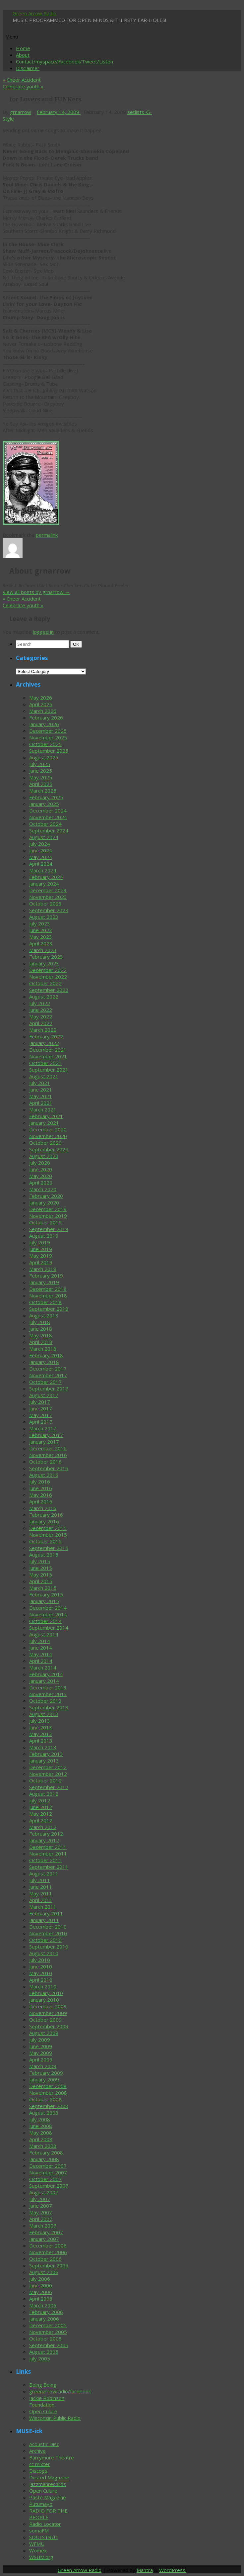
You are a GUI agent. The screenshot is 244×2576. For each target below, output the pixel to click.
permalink (47, 534)
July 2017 (39, 1401)
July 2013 (39, 1720)
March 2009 (42, 2066)
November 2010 (48, 1933)
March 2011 (42, 1906)
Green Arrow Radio (34, 13)
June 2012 (40, 1807)
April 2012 (40, 1820)
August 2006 (43, 2272)
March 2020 (42, 1189)
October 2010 (45, 1940)
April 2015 (40, 1581)
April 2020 (40, 1182)
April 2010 (40, 1979)
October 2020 (45, 1142)
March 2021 (42, 1109)
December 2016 (48, 1448)
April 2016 (40, 1501)
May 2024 (40, 857)
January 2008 (44, 2159)
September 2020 (48, 1149)
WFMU (36, 2543)
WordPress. (172, 2570)
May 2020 (40, 1176)
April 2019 (40, 1262)
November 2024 (48, 817)
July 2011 (39, 1880)
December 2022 (48, 970)
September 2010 (48, 1946)
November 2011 (48, 1853)
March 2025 (42, 790)
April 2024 (40, 863)
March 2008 (42, 2146)
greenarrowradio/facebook (60, 2391)
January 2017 (44, 1441)
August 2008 (43, 2112)
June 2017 (40, 1408)
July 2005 (39, 2358)
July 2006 (39, 2278)
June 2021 (40, 1089)
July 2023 (39, 923)
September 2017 (48, 1388)
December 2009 (48, 2006)
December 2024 (48, 810)
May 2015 (40, 1574)
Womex (38, 2550)
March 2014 (42, 1667)
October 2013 (45, 1700)
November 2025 (48, 737)
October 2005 (45, 2338)
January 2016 (44, 1521)
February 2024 (46, 877)
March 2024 (42, 870)
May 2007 (40, 2212)
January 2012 (44, 1840)
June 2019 (40, 1249)
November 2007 (48, 2172)
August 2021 (43, 1076)
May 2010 (40, 1973)
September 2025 (48, 750)
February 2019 (46, 1275)
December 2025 (48, 730)
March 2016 (42, 1508)
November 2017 (48, 1375)
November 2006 (48, 2252)
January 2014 (44, 1680)
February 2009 (46, 2072)
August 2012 (43, 1793)
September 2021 (48, 1069)
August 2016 (43, 1475)
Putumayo (40, 2504)
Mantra (145, 2570)
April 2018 (40, 1342)
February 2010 (46, 1993)
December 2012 (48, 1767)
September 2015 (48, 1548)
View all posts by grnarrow (36, 592)
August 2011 (43, 1873)
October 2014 (45, 1621)
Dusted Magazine (49, 2477)
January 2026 (44, 724)
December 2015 (48, 1528)
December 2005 (48, 2325)
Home (23, 48)
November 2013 (48, 1694)
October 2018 (45, 1302)
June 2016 (40, 1488)
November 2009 (48, 2013)
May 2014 (40, 1654)
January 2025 (44, 804)
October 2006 (45, 2258)
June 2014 (40, 1647)
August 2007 (43, 2192)
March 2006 (42, 2305)
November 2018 (48, 1295)
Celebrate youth (23, 86)
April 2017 (40, 1421)
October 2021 (45, 1063)
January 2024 (44, 883)
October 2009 (45, 2019)
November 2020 (48, 1136)
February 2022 (46, 1036)
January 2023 (44, 963)
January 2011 (44, 1920)
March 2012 (42, 1827)
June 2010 (40, 1966)
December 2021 (48, 1049)
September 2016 (48, 1468)
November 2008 (48, 2092)
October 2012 (45, 1780)
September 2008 (48, 2106)
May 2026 (40, 697)
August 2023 (43, 916)
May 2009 (40, 2053)
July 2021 (39, 1083)
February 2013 (46, 1754)
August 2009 (43, 2033)
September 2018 (48, 1308)
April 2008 (40, 2139)
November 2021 (48, 1056)
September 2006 (48, 2265)
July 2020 (39, 1162)
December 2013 (48, 1687)
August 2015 (43, 1554)
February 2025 (46, 797)
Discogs (38, 2470)
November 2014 (48, 1614)
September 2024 (48, 830)
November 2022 (48, 976)
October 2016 (45, 1461)
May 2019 (40, 1255)
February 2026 (46, 717)
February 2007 (46, 2232)
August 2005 (43, 2351)
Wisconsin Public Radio (55, 2418)
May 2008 (40, 2132)
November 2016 (48, 1455)
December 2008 (48, 2086)
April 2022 (40, 1023)
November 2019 (48, 1215)
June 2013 (40, 1727)
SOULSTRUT (43, 2537)
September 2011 (48, 1866)
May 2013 (40, 1734)
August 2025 (43, 757)
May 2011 (40, 1893)
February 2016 (46, 1514)
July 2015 (39, 1561)
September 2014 (48, 1627)
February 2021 (46, 1116)
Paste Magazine (47, 2497)
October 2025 (45, 744)
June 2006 (40, 2285)
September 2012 (48, 1787)
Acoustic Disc (44, 2444)
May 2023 (40, 936)
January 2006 (44, 2318)
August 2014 (43, 1634)
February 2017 (46, 1435)
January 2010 (44, 1999)
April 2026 (40, 704)
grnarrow (20, 112)
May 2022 (40, 1016)
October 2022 (45, 983)
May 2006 (40, 2292)
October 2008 (45, 2099)
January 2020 (44, 1202)
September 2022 (48, 990)
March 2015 (42, 1587)
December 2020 (48, 1129)
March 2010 (42, 1986)
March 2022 (42, 1029)
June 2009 (40, 2046)
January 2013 (44, 1760)
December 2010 (48, 1926)
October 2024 (45, 823)
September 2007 (48, 2185)
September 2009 (48, 2026)
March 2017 (42, 1428)
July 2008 (39, 2119)
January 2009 (44, 2079)
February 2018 (46, 1355)
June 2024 (40, 850)
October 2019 (45, 1222)
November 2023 (48, 897)
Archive (37, 2450)
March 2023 (42, 950)
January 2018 (44, 1362)
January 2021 (44, 1122)
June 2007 (40, 2205)
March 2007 (42, 2225)
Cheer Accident (22, 79)
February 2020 (46, 1196)
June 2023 (40, 930)
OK (77, 644)
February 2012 (46, 1833)
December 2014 (48, 1607)
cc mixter (39, 2464)
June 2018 (40, 1328)
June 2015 (40, 1568)
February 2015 (46, 1594)
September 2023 (48, 910)
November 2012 (48, 1773)
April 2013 (40, 1740)
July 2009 (39, 2039)
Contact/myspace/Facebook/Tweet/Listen (64, 61)
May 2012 (40, 1813)
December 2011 (48, 1847)
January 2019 (44, 1282)
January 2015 (44, 1601)
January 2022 (44, 1043)
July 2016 (39, 1481)
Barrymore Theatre (51, 2457)
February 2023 (46, 956)
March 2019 (42, 1269)
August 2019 (43, 1235)
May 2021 (40, 1096)
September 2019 (48, 1229)
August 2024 (43, 837)
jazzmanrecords (47, 2484)
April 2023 (40, 943)
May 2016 (40, 1494)
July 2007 (39, 2199)
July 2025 (39, 764)
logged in (43, 631)
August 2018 (43, 1315)
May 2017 (40, 1415)
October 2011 (45, 1860)
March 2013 (42, 1747)
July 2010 (39, 1959)
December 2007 (48, 2165)
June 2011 (40, 1886)
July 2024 (39, 843)
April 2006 (40, 2298)
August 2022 (43, 996)
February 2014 (46, 1674)
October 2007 (45, 2179)
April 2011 (40, 1900)
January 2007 (44, 2239)
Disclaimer (27, 68)
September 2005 (48, 2345)
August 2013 (43, 1714)
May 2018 (40, 1335)
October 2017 (45, 1382)
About (23, 54)
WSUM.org (41, 2557)
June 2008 (40, 2126)
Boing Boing (42, 2384)
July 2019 (39, 1242)
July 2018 (39, 1322)
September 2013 (48, 1707)
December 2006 (48, 2245)
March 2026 (42, 711)
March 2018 (42, 1348)
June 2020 (40, 1169)
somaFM (39, 2530)
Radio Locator (45, 2524)
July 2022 (39, 1003)
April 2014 (40, 1661)
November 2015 (48, 1534)
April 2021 (40, 1102)
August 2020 (43, 1156)
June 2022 (40, 1009)
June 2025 (40, 770)
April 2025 (40, 784)
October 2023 (45, 903)
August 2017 (43, 1395)
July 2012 (39, 1800)
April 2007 (40, 2219)
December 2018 (48, 1289)
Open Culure (43, 2411)
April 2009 (40, 2059)
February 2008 (46, 2152)
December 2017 (48, 1368)
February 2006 (46, 2312)
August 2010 (43, 1953)
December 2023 (48, 890)
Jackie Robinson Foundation (46, 2401)
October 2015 (45, 1541)
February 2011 (46, 1913)
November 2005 (48, 2332)
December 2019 (48, 1209)
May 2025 (40, 777)
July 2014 (39, 1641)
